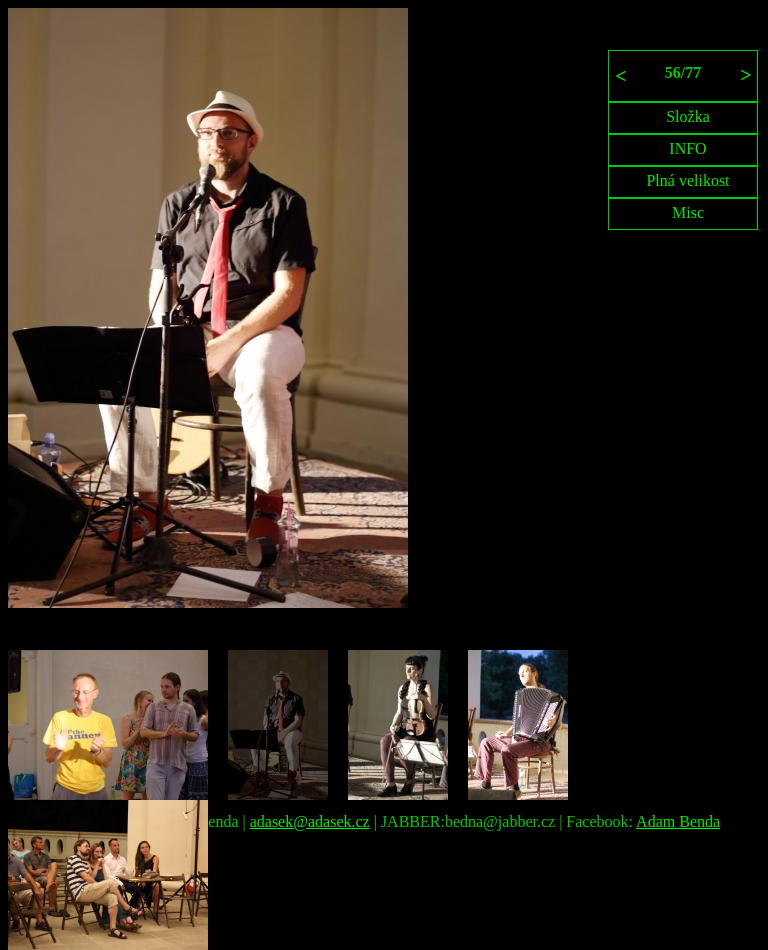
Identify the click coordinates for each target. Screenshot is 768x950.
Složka (688, 116)
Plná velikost (687, 180)
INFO (687, 148)
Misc (688, 212)
